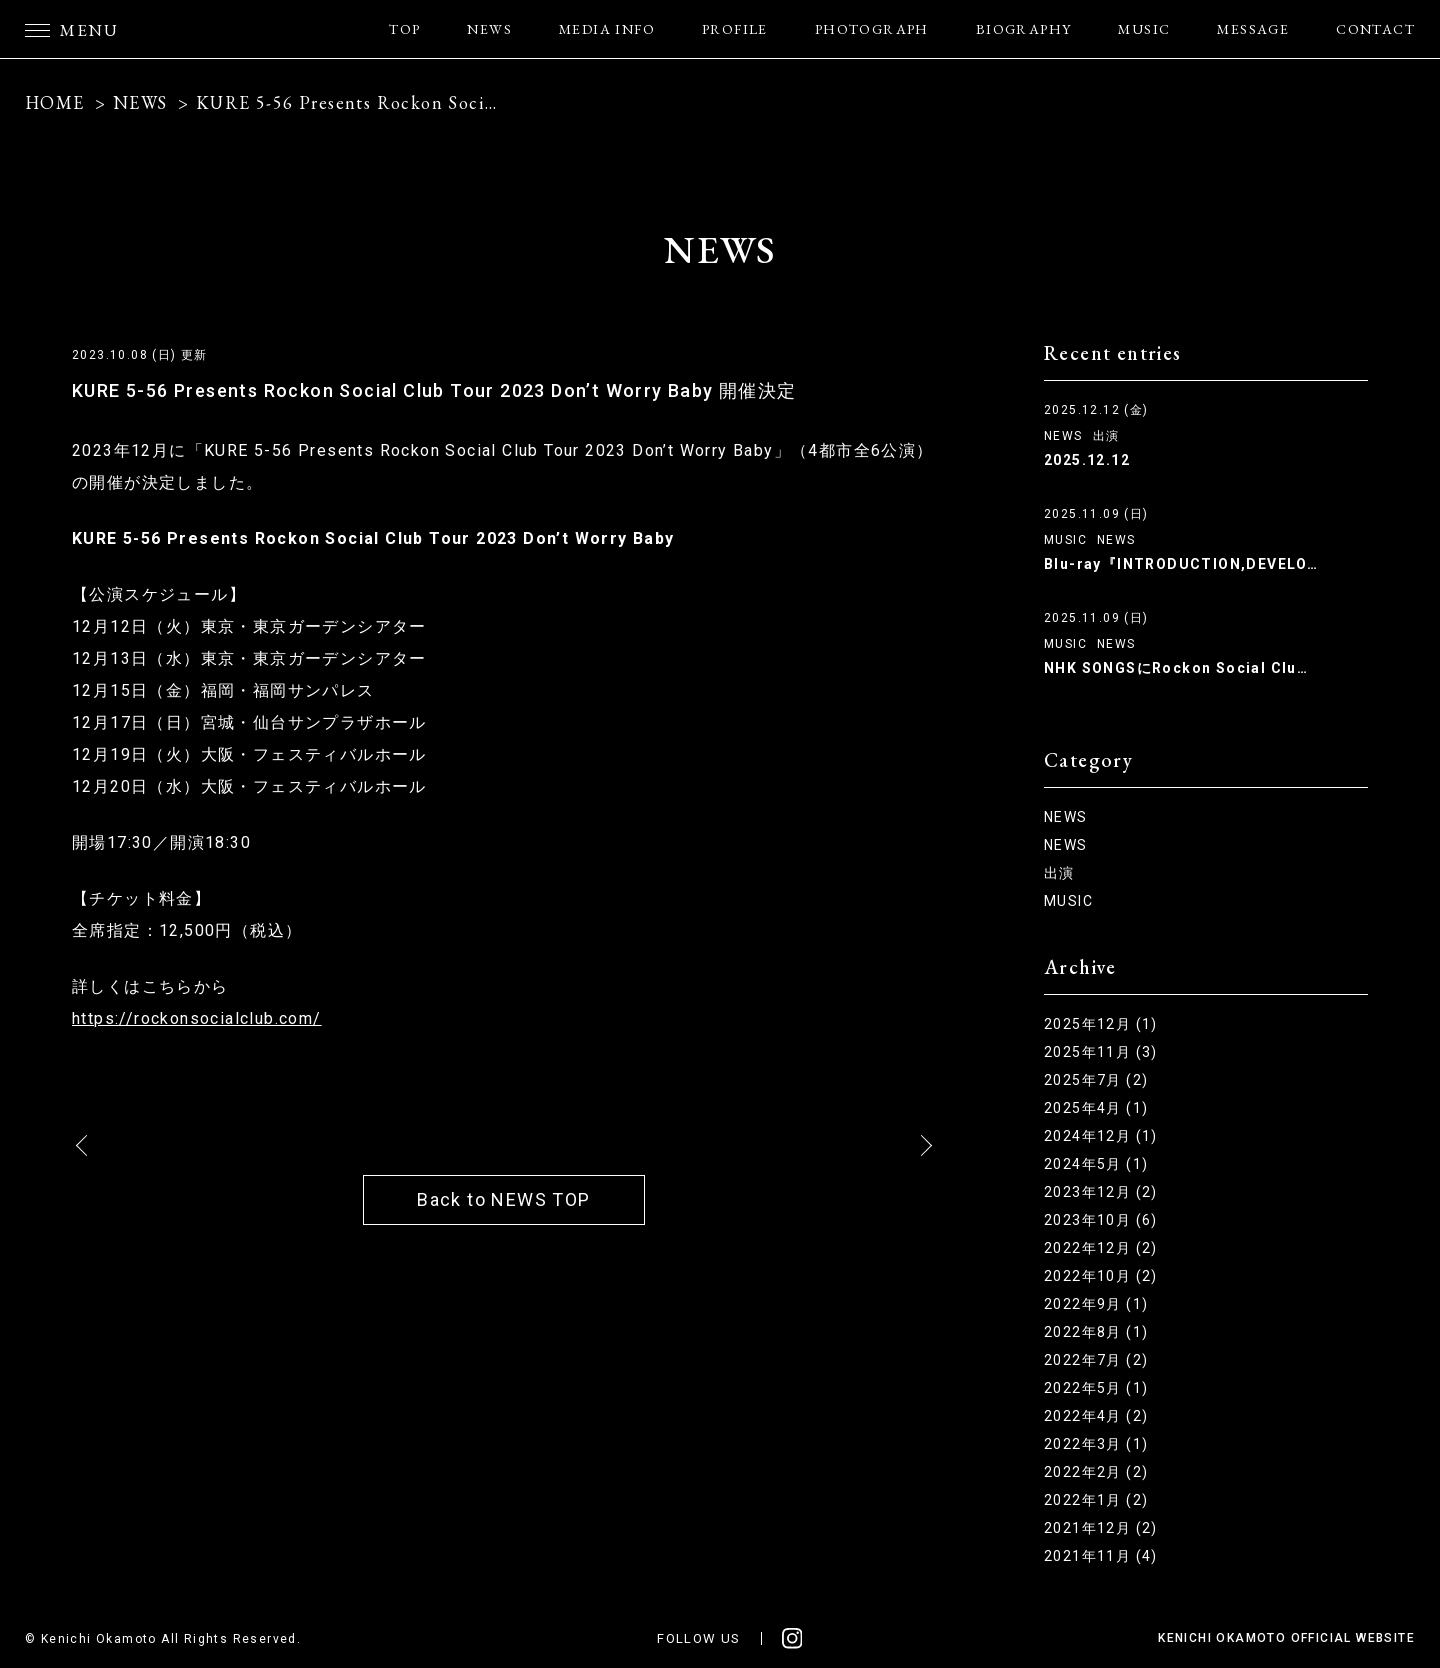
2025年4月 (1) (1096, 1108)
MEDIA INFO (607, 29)
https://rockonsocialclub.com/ (197, 1018)
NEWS (489, 29)
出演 (1106, 436)
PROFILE (735, 29)
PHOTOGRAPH (872, 29)
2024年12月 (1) (1101, 1136)
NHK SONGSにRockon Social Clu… (1176, 668)
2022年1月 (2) (1096, 1500)
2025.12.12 (1087, 460)
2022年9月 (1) (1096, 1304)
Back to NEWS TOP (503, 1199)
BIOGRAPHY (1024, 29)
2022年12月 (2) (1101, 1248)
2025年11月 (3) (1101, 1052)
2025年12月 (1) (1101, 1024)
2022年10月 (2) (1101, 1276)
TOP (404, 29)
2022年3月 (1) (1096, 1444)
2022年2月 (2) (1096, 1472)
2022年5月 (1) (1096, 1388)
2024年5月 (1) (1096, 1164)
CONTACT (1375, 29)
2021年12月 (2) (1101, 1528)
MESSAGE (1253, 29)
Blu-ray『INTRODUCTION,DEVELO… (1181, 564)
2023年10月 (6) (1101, 1220)
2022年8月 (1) (1096, 1332)
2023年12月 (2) (1101, 1192)
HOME (55, 102)
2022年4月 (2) (1096, 1416)
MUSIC (1144, 29)
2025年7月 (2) (1096, 1080)
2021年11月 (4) (1101, 1556)
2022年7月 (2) (1096, 1360)
